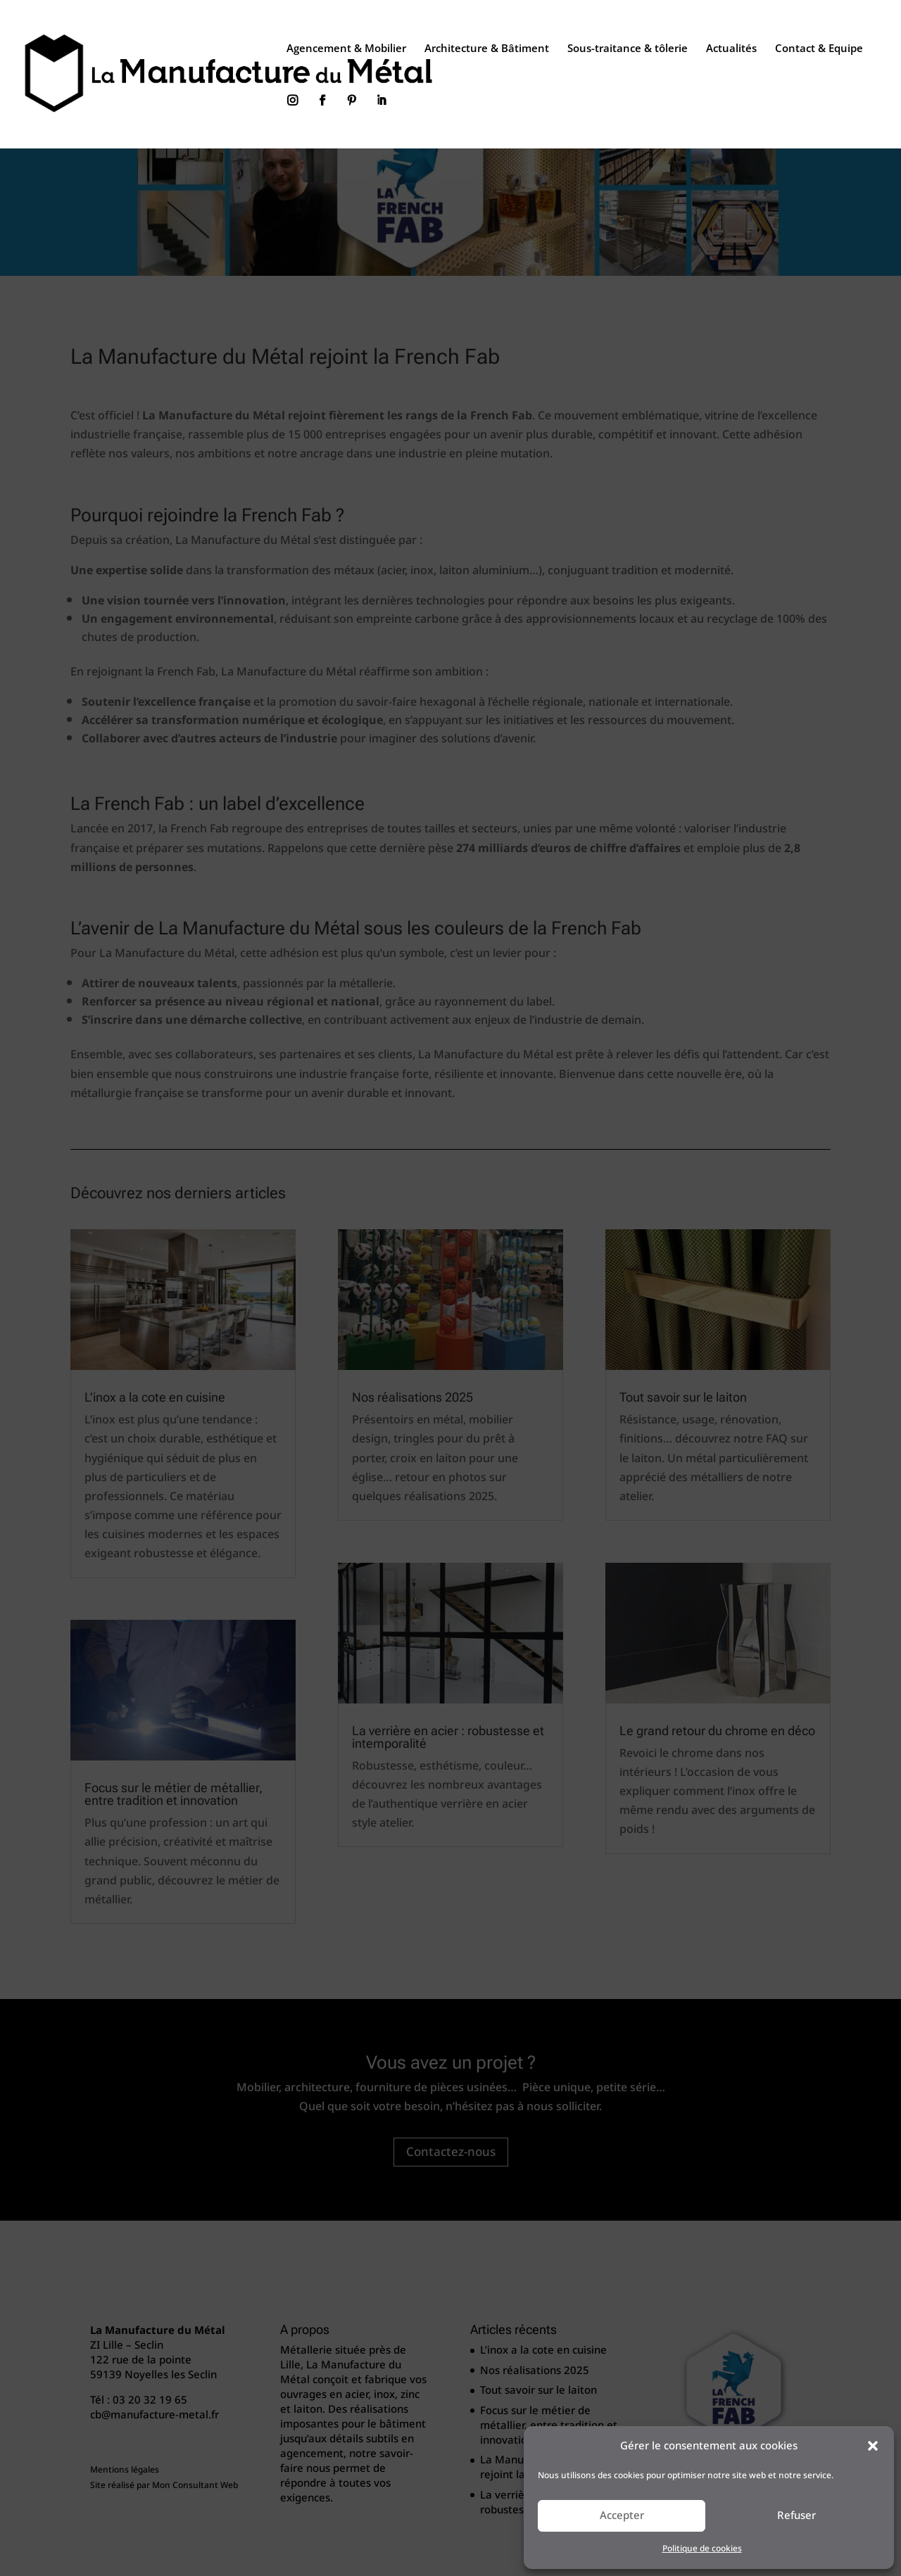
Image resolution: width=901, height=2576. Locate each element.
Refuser (796, 2515)
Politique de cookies (702, 2549)
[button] (873, 2446)
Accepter (622, 2515)
